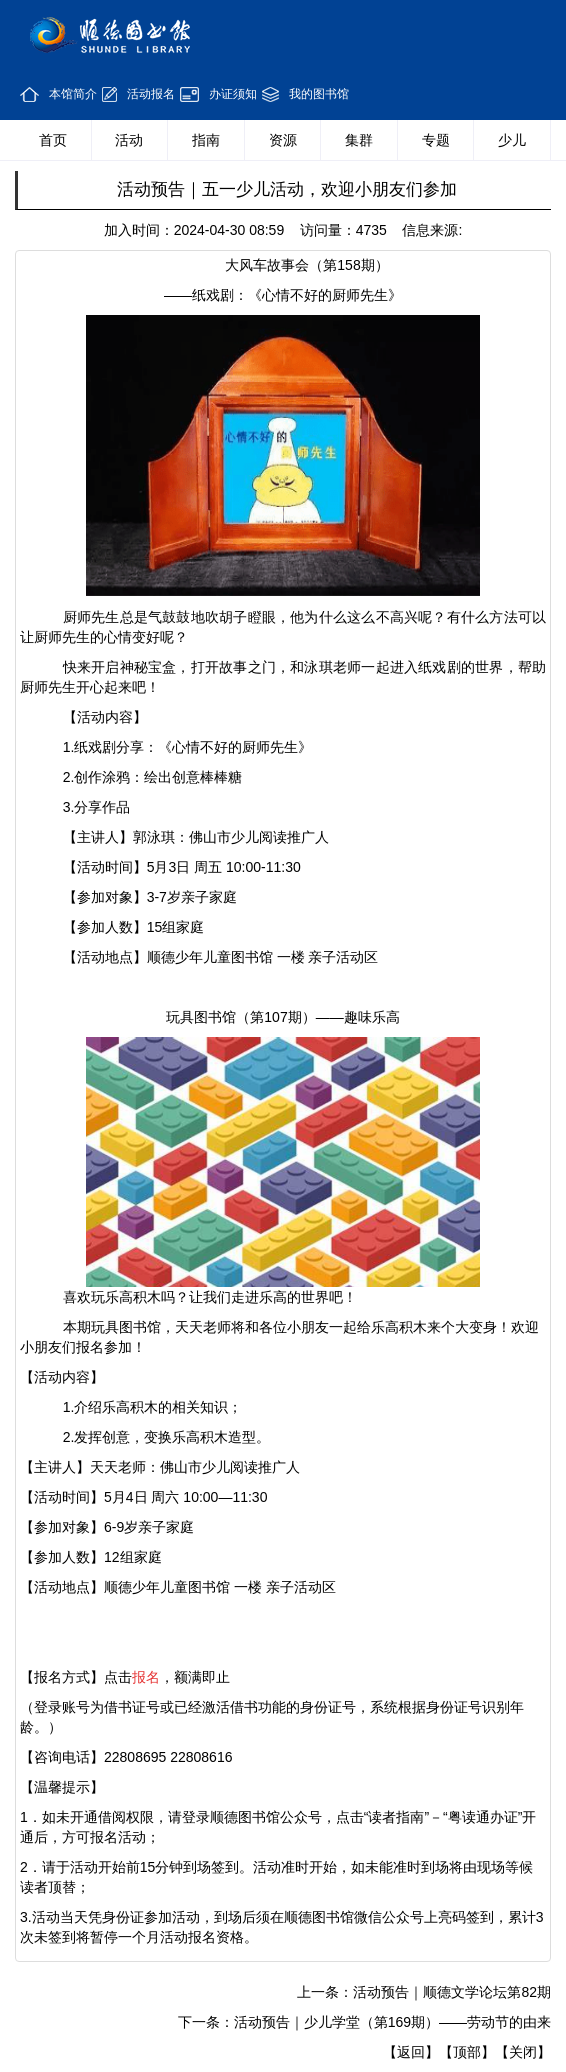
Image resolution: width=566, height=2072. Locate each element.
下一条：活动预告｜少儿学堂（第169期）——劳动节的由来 (364, 2022)
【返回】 (411, 2052)
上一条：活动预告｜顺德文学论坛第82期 (424, 1992)
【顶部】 (467, 2052)
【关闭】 (523, 2052)
